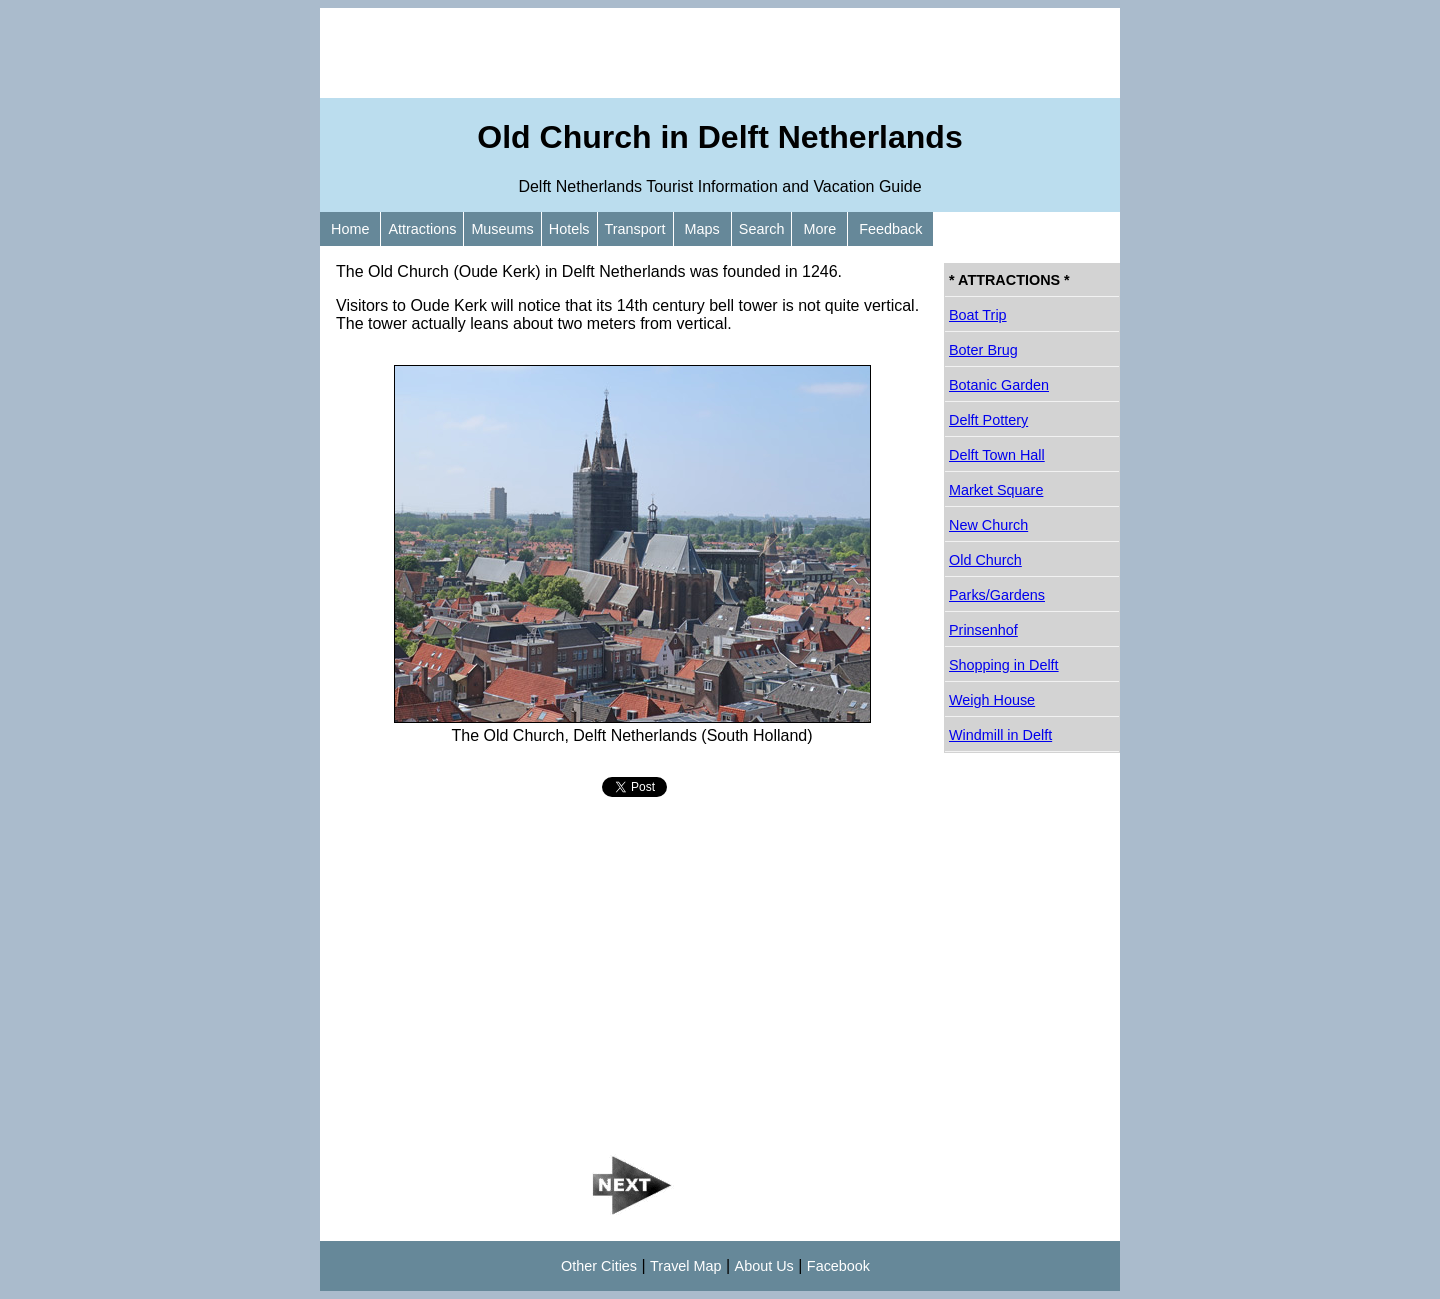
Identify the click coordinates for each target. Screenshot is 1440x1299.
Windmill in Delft (1000, 735)
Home (350, 229)
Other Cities (599, 1266)
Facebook (838, 1266)
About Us (764, 1266)
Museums (502, 229)
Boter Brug (983, 350)
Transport (635, 229)
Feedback (890, 229)
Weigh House (992, 700)
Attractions (422, 229)
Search (762, 229)
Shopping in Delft (1004, 665)
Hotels (569, 229)
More (819, 229)
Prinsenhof (983, 630)
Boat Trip (978, 315)
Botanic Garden (999, 385)
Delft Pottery (988, 420)
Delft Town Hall (997, 455)
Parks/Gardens (997, 595)
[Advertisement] (720, 53)
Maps (702, 229)
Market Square (996, 490)
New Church (988, 525)
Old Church (985, 560)
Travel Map (685, 1266)
